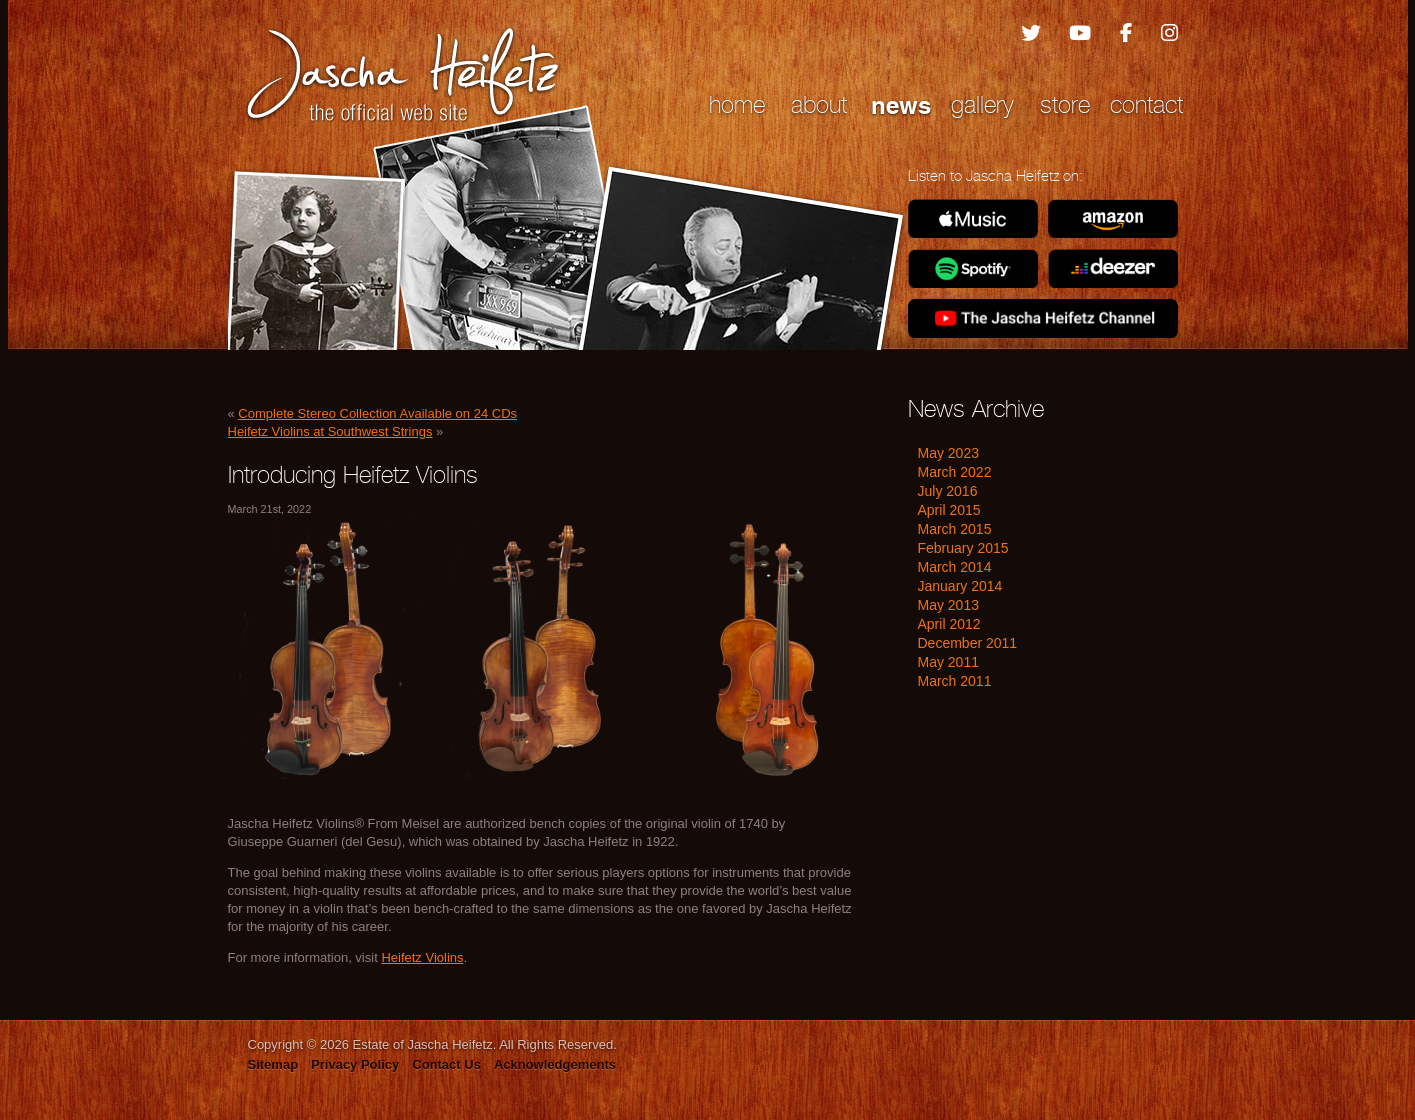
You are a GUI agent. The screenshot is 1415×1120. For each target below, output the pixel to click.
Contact (1146, 104)
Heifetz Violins (422, 957)
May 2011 (948, 662)
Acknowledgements (555, 1064)
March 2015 (955, 529)
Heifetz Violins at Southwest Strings (330, 431)
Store (1065, 104)
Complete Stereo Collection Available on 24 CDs (377, 413)
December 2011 (968, 643)
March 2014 (955, 567)
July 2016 (948, 491)
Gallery (982, 104)
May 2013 (948, 605)
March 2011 (955, 681)
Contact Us (446, 1064)
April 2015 (949, 510)
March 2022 (955, 472)
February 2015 (963, 548)
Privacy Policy (355, 1064)
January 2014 (960, 586)
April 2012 (949, 624)
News (901, 105)
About (819, 104)
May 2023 (948, 453)
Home (737, 104)
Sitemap (273, 1064)
